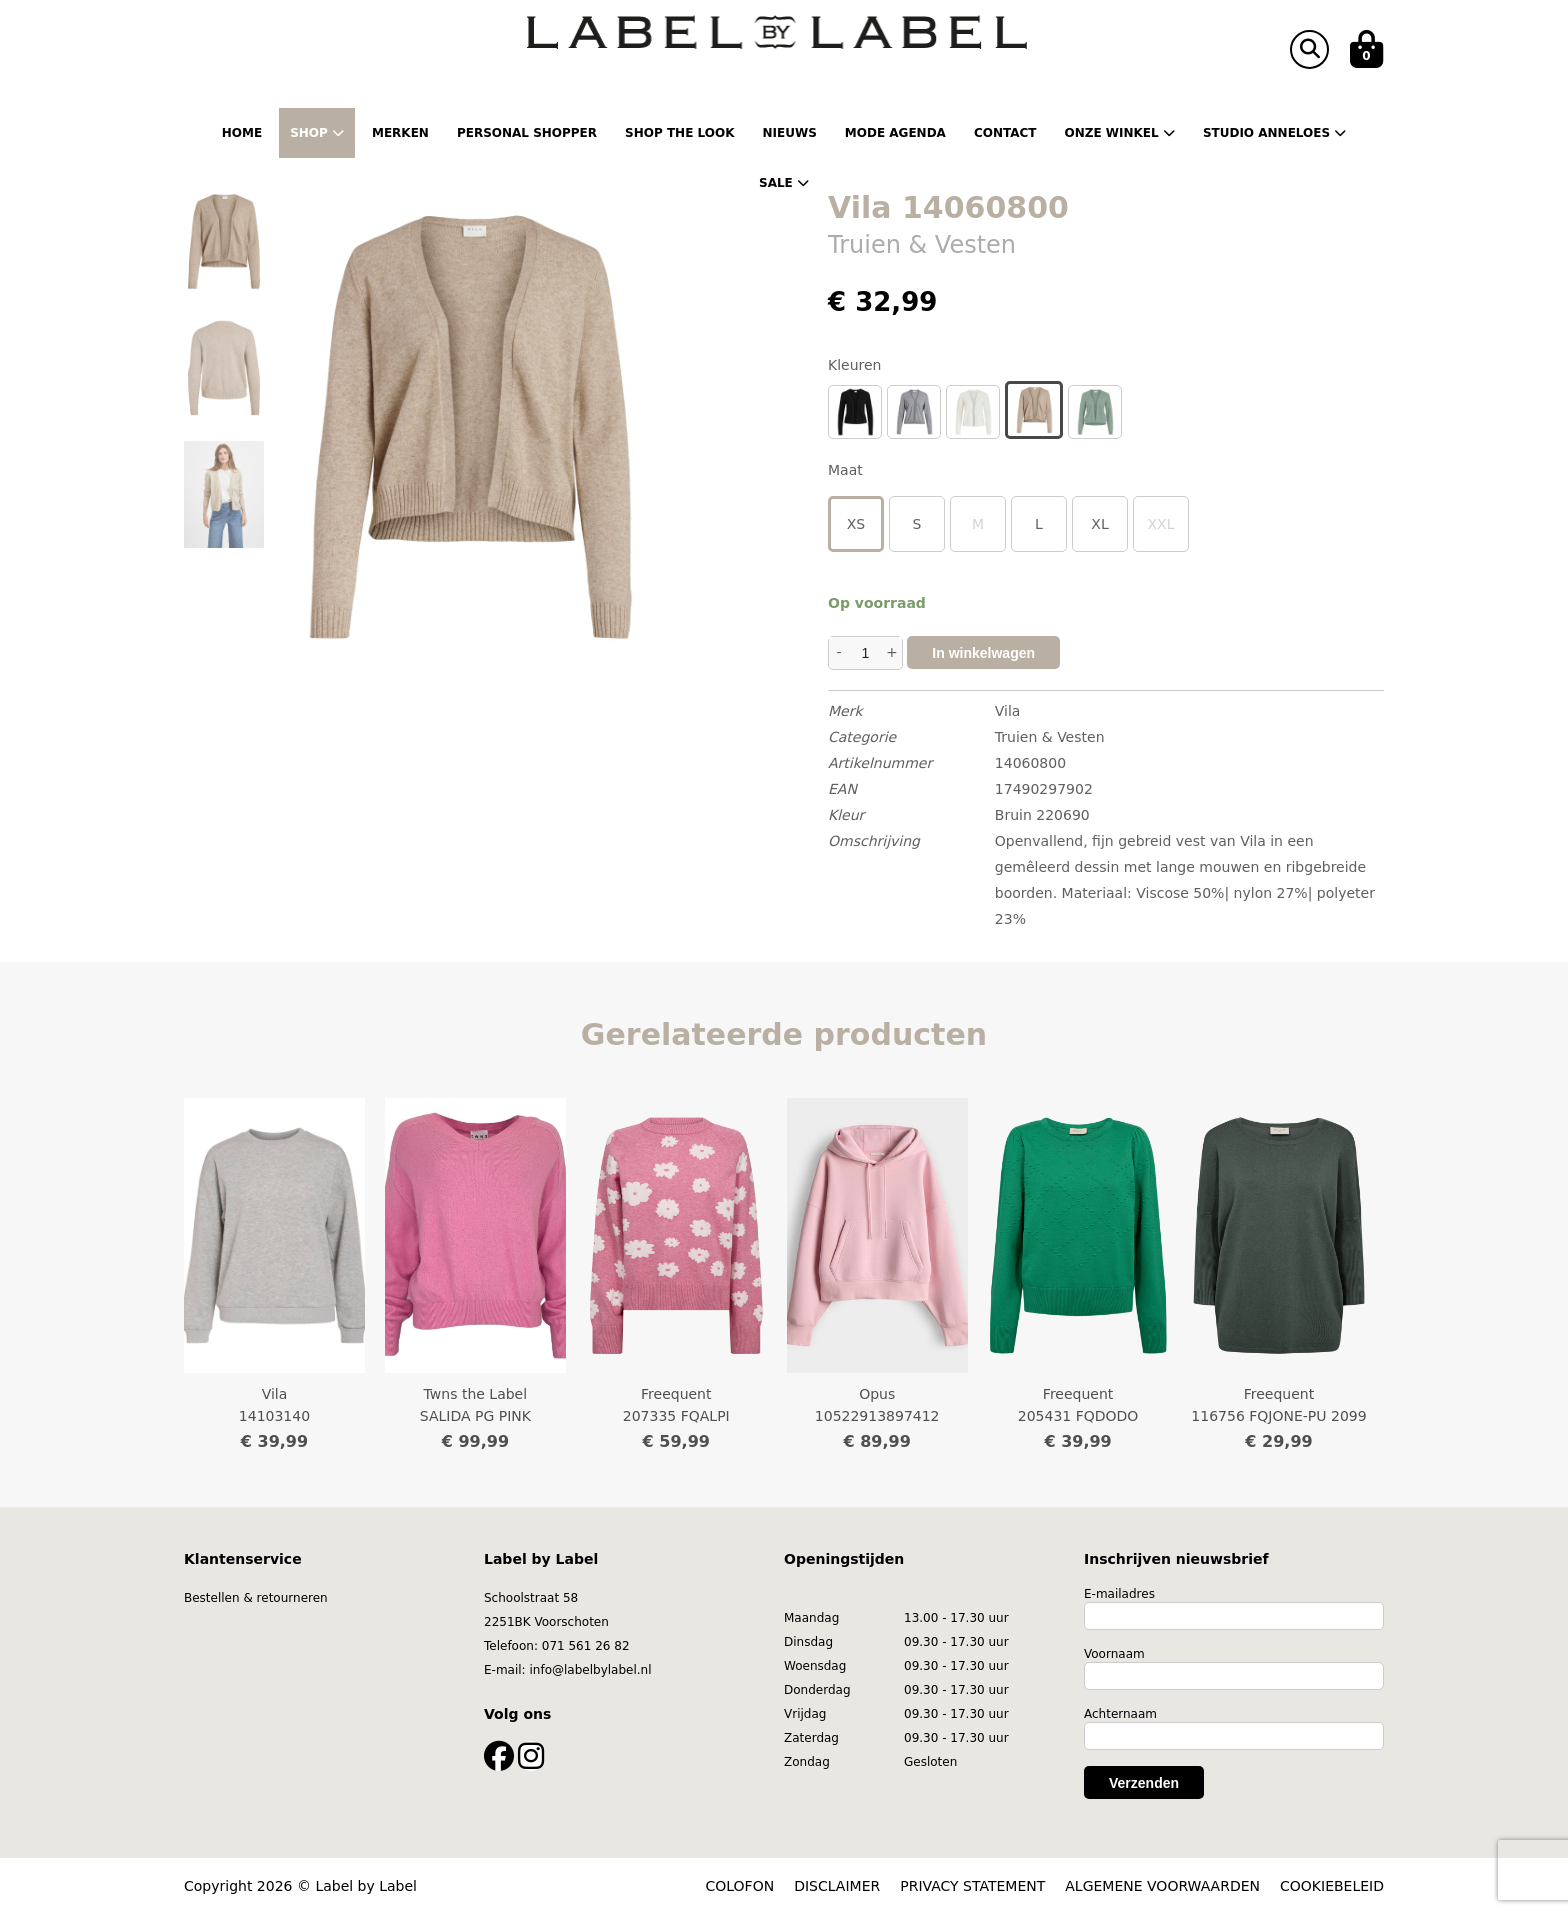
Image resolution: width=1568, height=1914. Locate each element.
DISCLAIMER (837, 1886)
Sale (784, 183)
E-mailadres (1119, 1594)
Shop (317, 133)
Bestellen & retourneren (256, 1598)
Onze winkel (1119, 133)
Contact (1005, 133)
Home (242, 133)
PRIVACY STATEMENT (972, 1886)
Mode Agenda (895, 133)
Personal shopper (527, 133)
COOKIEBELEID (1332, 1886)
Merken (400, 133)
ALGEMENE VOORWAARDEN (1162, 1886)
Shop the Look (679, 133)
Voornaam (1114, 1654)
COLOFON (740, 1886)
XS (856, 524)
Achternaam (1120, 1714)
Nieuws (789, 133)
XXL (1161, 524)
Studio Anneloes (1274, 133)
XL (1099, 524)
